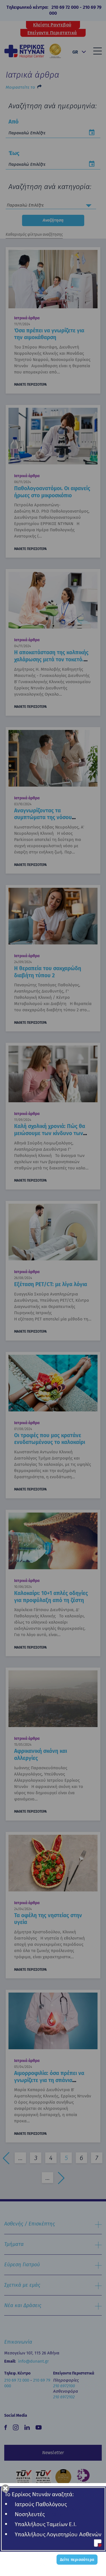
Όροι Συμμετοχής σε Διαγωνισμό (54, 2552)
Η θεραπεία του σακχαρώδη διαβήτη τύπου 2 (47, 972)
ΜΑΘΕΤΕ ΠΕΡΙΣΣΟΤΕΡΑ (30, 384)
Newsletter (53, 2452)
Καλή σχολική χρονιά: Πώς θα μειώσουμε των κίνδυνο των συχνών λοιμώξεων (49, 1133)
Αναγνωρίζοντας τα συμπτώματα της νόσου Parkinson (43, 817)
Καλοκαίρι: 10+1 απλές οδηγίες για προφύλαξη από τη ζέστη (51, 1597)
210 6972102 (64, 2396)
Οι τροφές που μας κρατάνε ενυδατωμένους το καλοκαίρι (49, 1439)
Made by (46, 2564)
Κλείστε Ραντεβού (52, 25)
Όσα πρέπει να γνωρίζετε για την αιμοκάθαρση (49, 334)
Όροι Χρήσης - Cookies (54, 2542)
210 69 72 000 (65, 7)
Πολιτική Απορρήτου (54, 2532)
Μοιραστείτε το (20, 87)
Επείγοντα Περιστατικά (52, 33)
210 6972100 (64, 2385)
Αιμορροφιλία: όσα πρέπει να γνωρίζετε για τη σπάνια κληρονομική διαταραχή (49, 2080)
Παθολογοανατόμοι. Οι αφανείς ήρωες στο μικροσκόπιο (52, 492)
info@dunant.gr (33, 2361)
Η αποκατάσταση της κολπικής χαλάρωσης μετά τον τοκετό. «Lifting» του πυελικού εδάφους (51, 663)
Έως (14, 153)
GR (75, 52)
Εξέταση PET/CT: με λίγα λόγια (50, 1284)
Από (13, 121)
